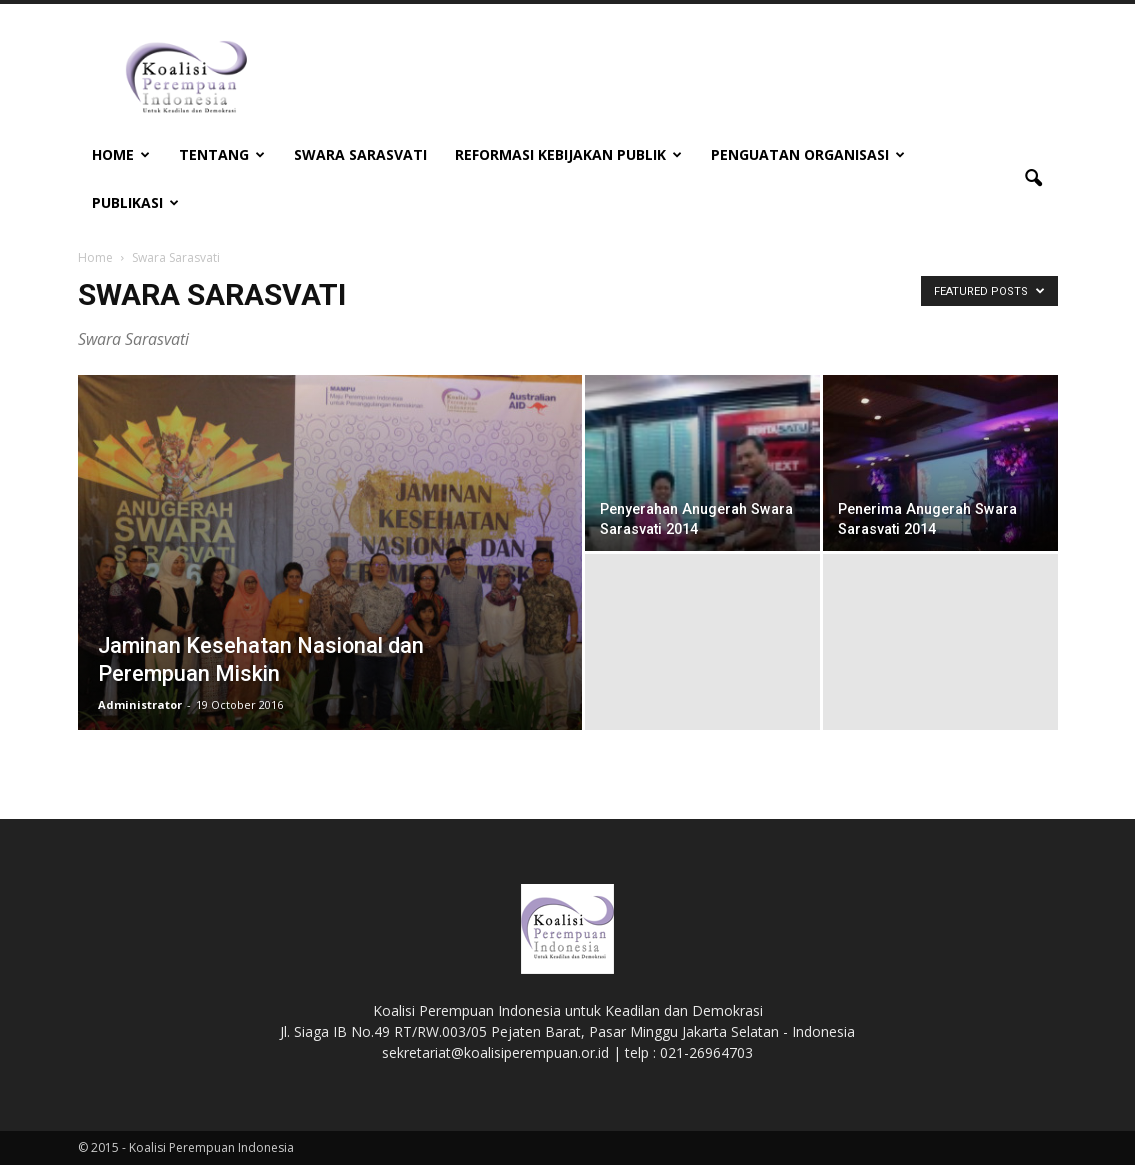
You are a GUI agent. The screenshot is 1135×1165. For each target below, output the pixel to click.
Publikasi (135, 202)
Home (121, 154)
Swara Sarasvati (360, 154)
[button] (1034, 179)
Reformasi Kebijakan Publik (568, 154)
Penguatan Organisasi (808, 154)
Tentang (222, 154)
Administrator (140, 704)
